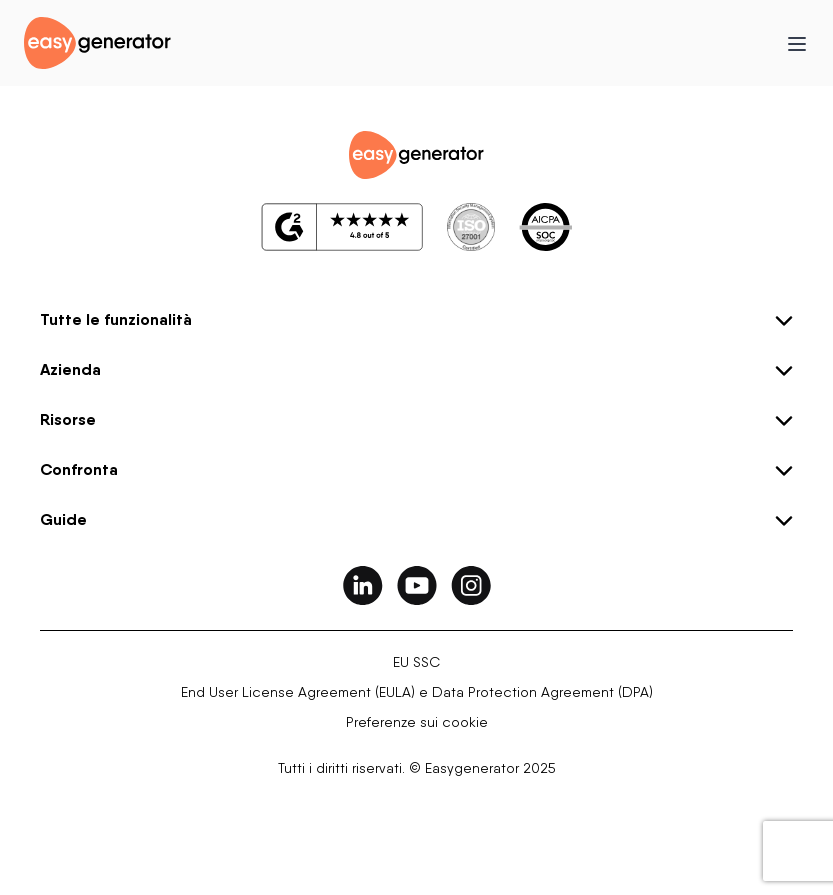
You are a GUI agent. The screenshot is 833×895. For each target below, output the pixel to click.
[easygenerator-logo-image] (97, 41)
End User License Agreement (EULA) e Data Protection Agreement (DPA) (417, 692)
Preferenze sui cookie (417, 722)
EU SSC (416, 662)
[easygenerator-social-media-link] (363, 585)
